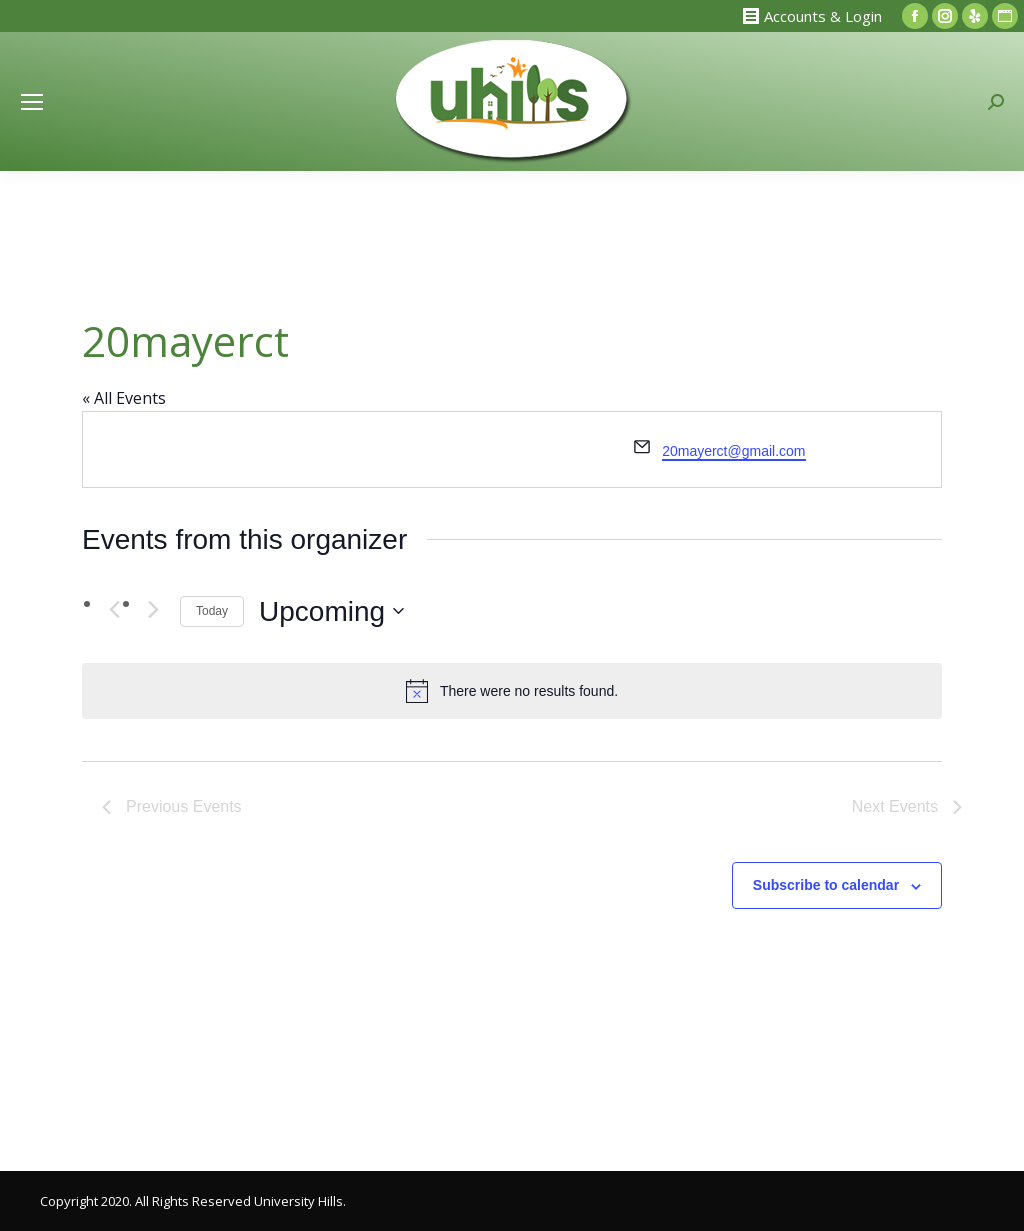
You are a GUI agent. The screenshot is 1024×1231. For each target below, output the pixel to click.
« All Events (124, 398)
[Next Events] (153, 609)
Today (212, 611)
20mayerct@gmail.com (733, 451)
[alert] (512, 691)
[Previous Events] (114, 609)
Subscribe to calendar (826, 885)
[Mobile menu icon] (32, 102)
